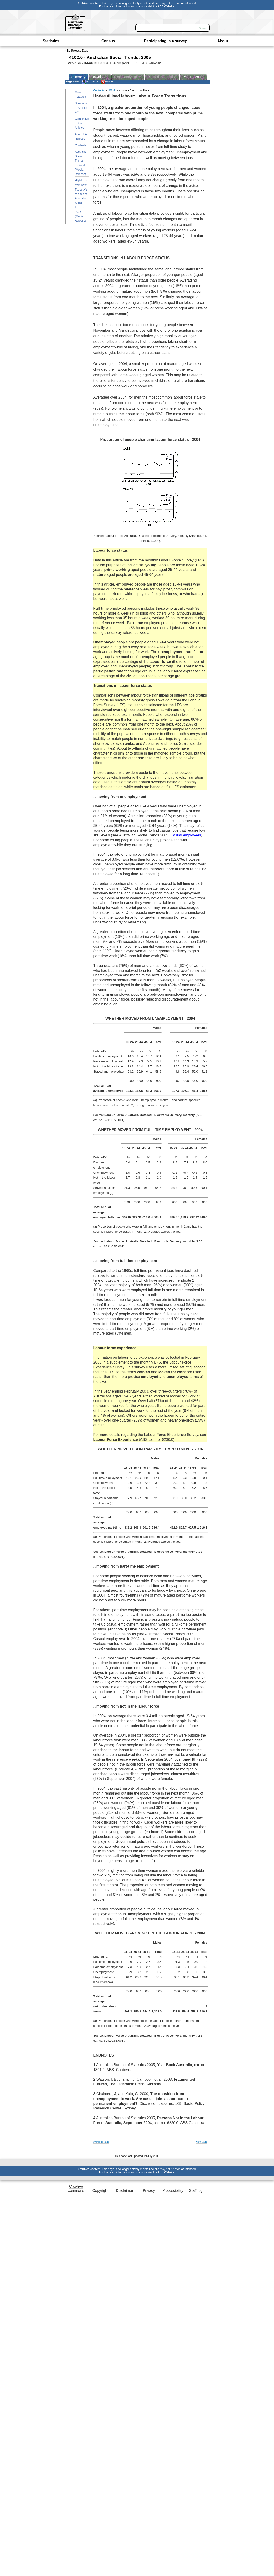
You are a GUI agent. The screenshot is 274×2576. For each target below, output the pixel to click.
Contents (80, 145)
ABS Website (166, 6)
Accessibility (173, 2191)
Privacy (149, 2191)
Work (112, 90)
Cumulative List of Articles (82, 123)
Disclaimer (124, 2191)
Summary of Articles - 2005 (82, 108)
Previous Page (101, 2141)
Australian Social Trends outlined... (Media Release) (81, 163)
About (222, 41)
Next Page (201, 2141)
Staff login (197, 2191)
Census (108, 41)
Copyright (100, 2191)
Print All (107, 81)
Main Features (80, 94)
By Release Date (77, 50)
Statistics (51, 41)
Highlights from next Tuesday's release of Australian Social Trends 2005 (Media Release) (81, 200)
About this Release (81, 136)
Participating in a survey (165, 41)
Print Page (90, 81)
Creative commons (76, 2188)
